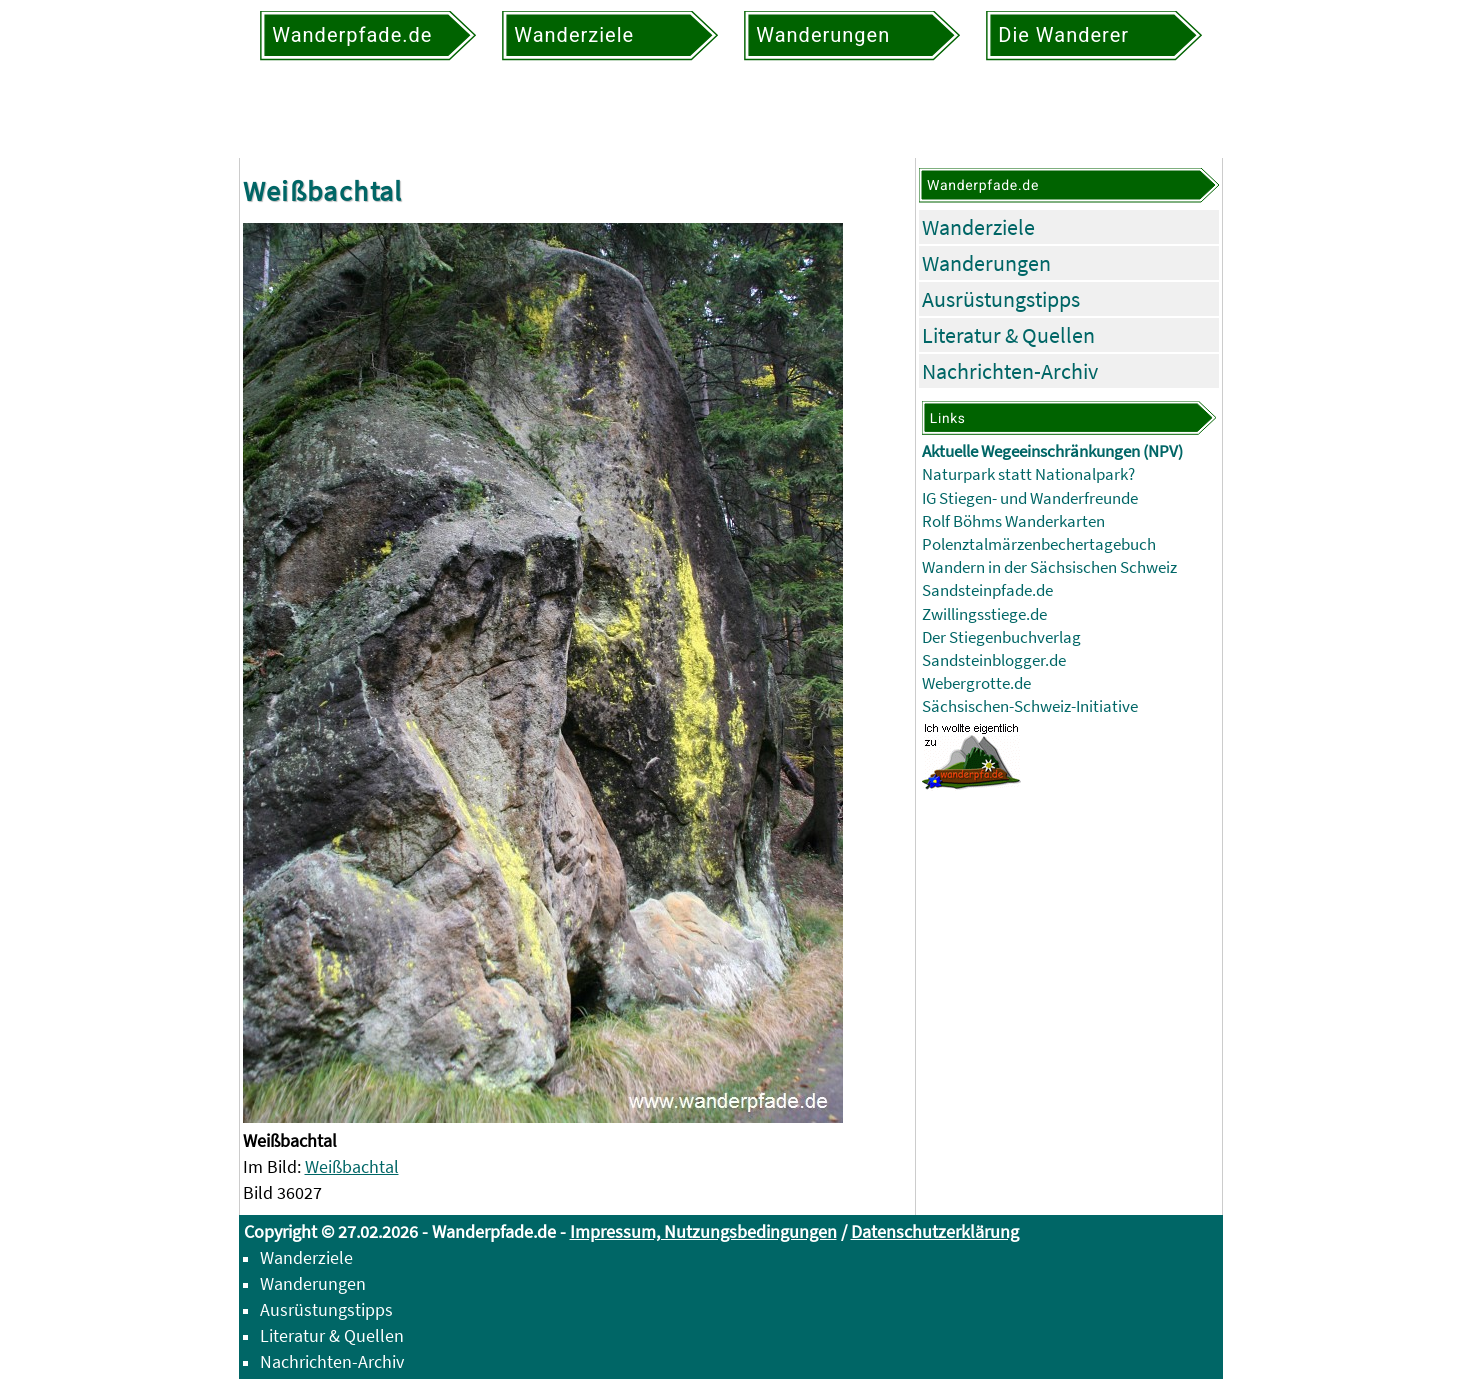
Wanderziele (978, 227)
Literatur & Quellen (1008, 335)
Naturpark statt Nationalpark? (1028, 474)
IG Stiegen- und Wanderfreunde (1030, 498)
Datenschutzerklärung (935, 1231)
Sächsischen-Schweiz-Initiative (1030, 706)
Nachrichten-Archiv (1010, 371)
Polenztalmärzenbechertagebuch (1039, 544)
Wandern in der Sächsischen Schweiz (1049, 567)
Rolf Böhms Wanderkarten (1013, 521)
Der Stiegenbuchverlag (1001, 637)
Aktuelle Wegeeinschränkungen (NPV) (1052, 451)
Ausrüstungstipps (1001, 299)
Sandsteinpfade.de (987, 590)
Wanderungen (986, 263)
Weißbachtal (352, 1166)
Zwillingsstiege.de (984, 614)
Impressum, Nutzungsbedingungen (703, 1231)
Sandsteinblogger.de (994, 660)
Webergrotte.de (976, 683)
